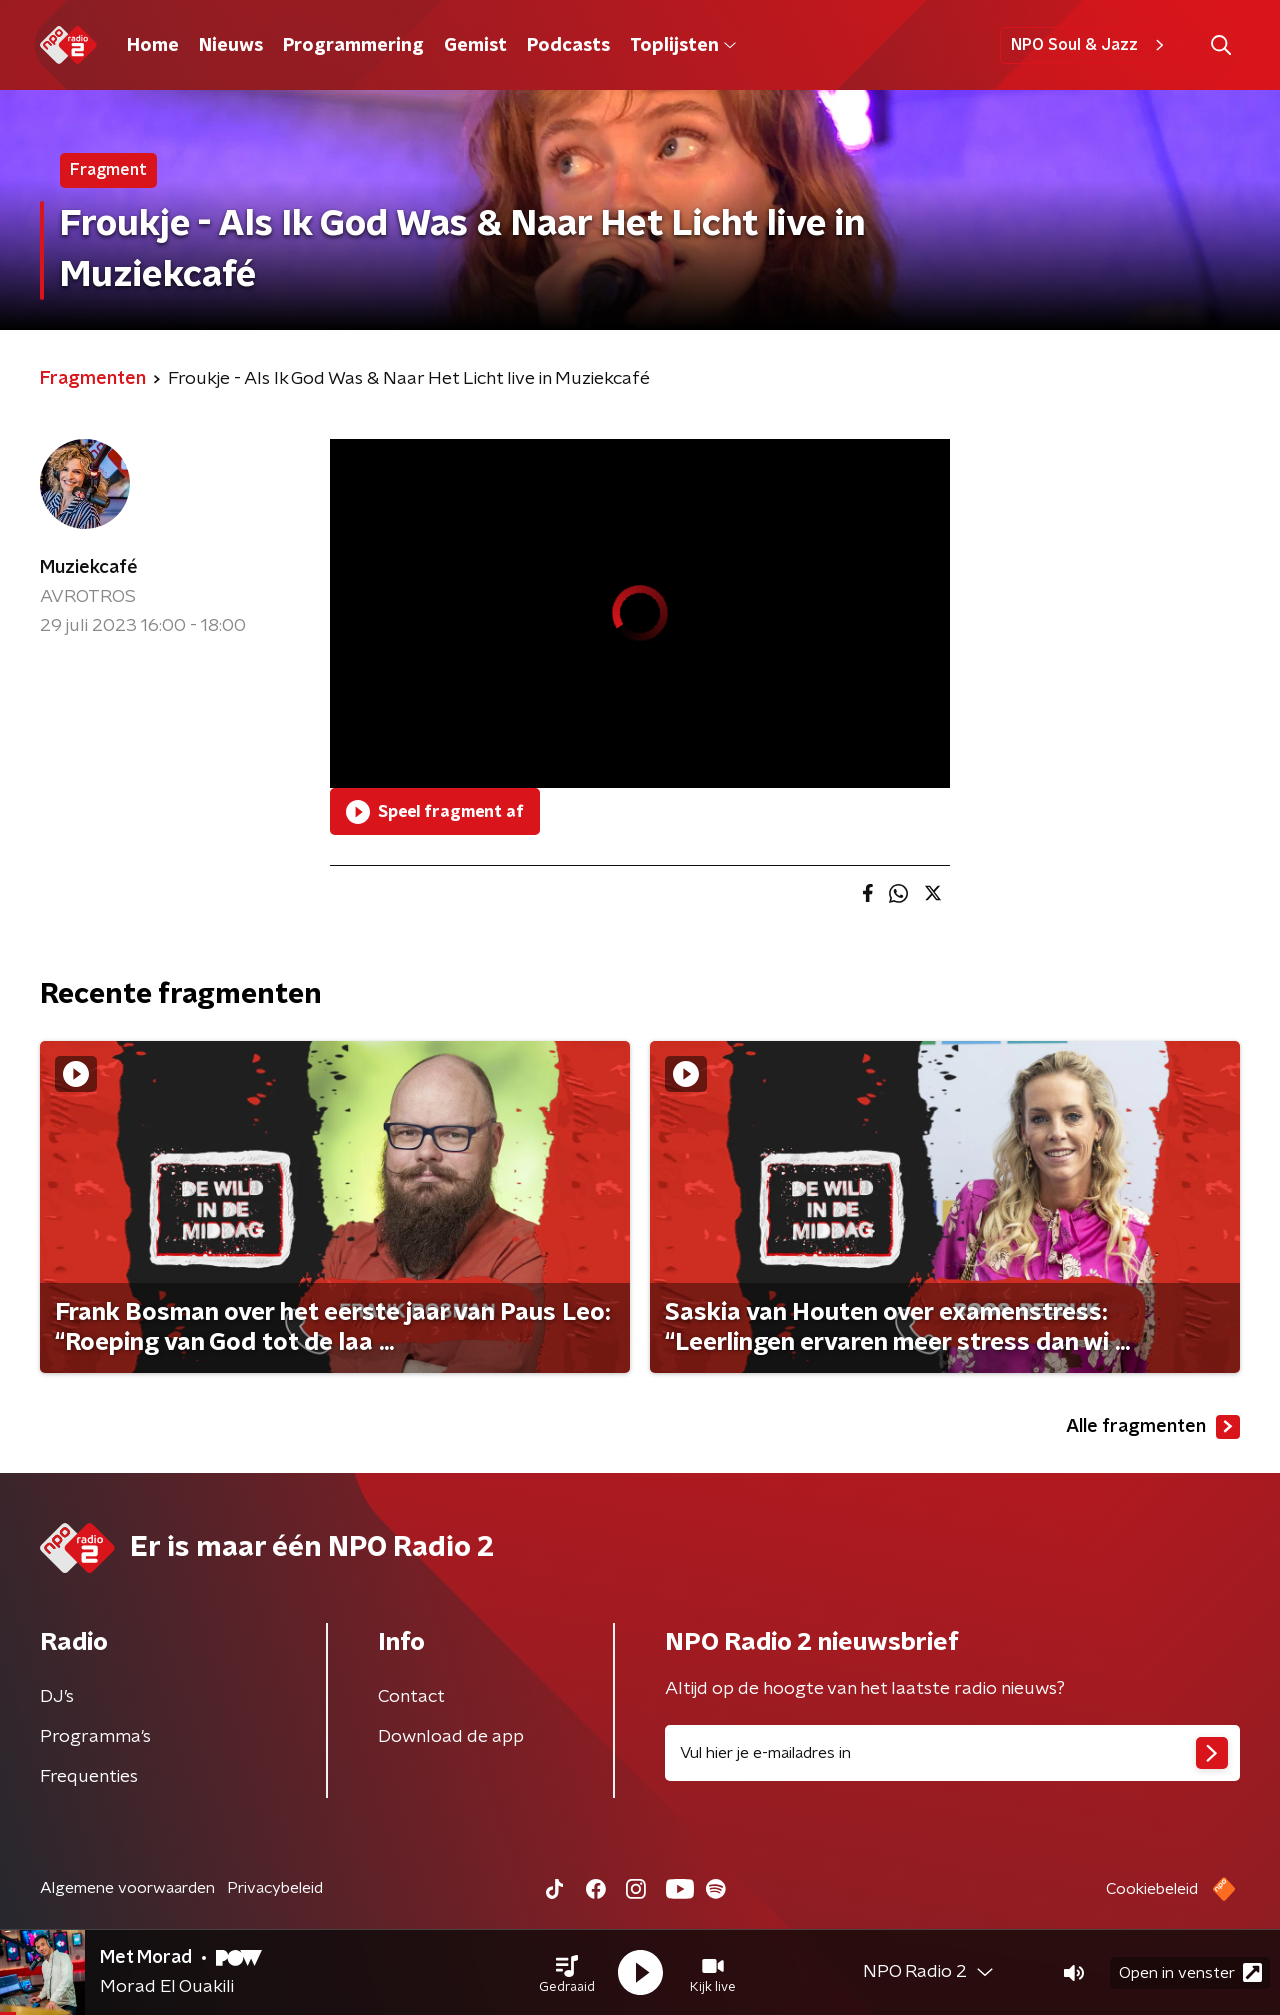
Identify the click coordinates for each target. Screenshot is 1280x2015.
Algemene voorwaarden (127, 1888)
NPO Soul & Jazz (1090, 45)
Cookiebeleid (1152, 1889)
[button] (567, 1973)
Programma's (95, 1737)
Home (153, 46)
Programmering (353, 46)
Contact (411, 1697)
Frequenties (89, 1777)
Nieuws (231, 46)
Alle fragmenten (1153, 1427)
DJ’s (57, 1697)
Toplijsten (683, 46)
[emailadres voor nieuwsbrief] (952, 1753)
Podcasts (568, 46)
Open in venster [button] (1190, 1972)
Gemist (475, 46)
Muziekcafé (89, 568)
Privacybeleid (275, 1888)
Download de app (451, 1737)
